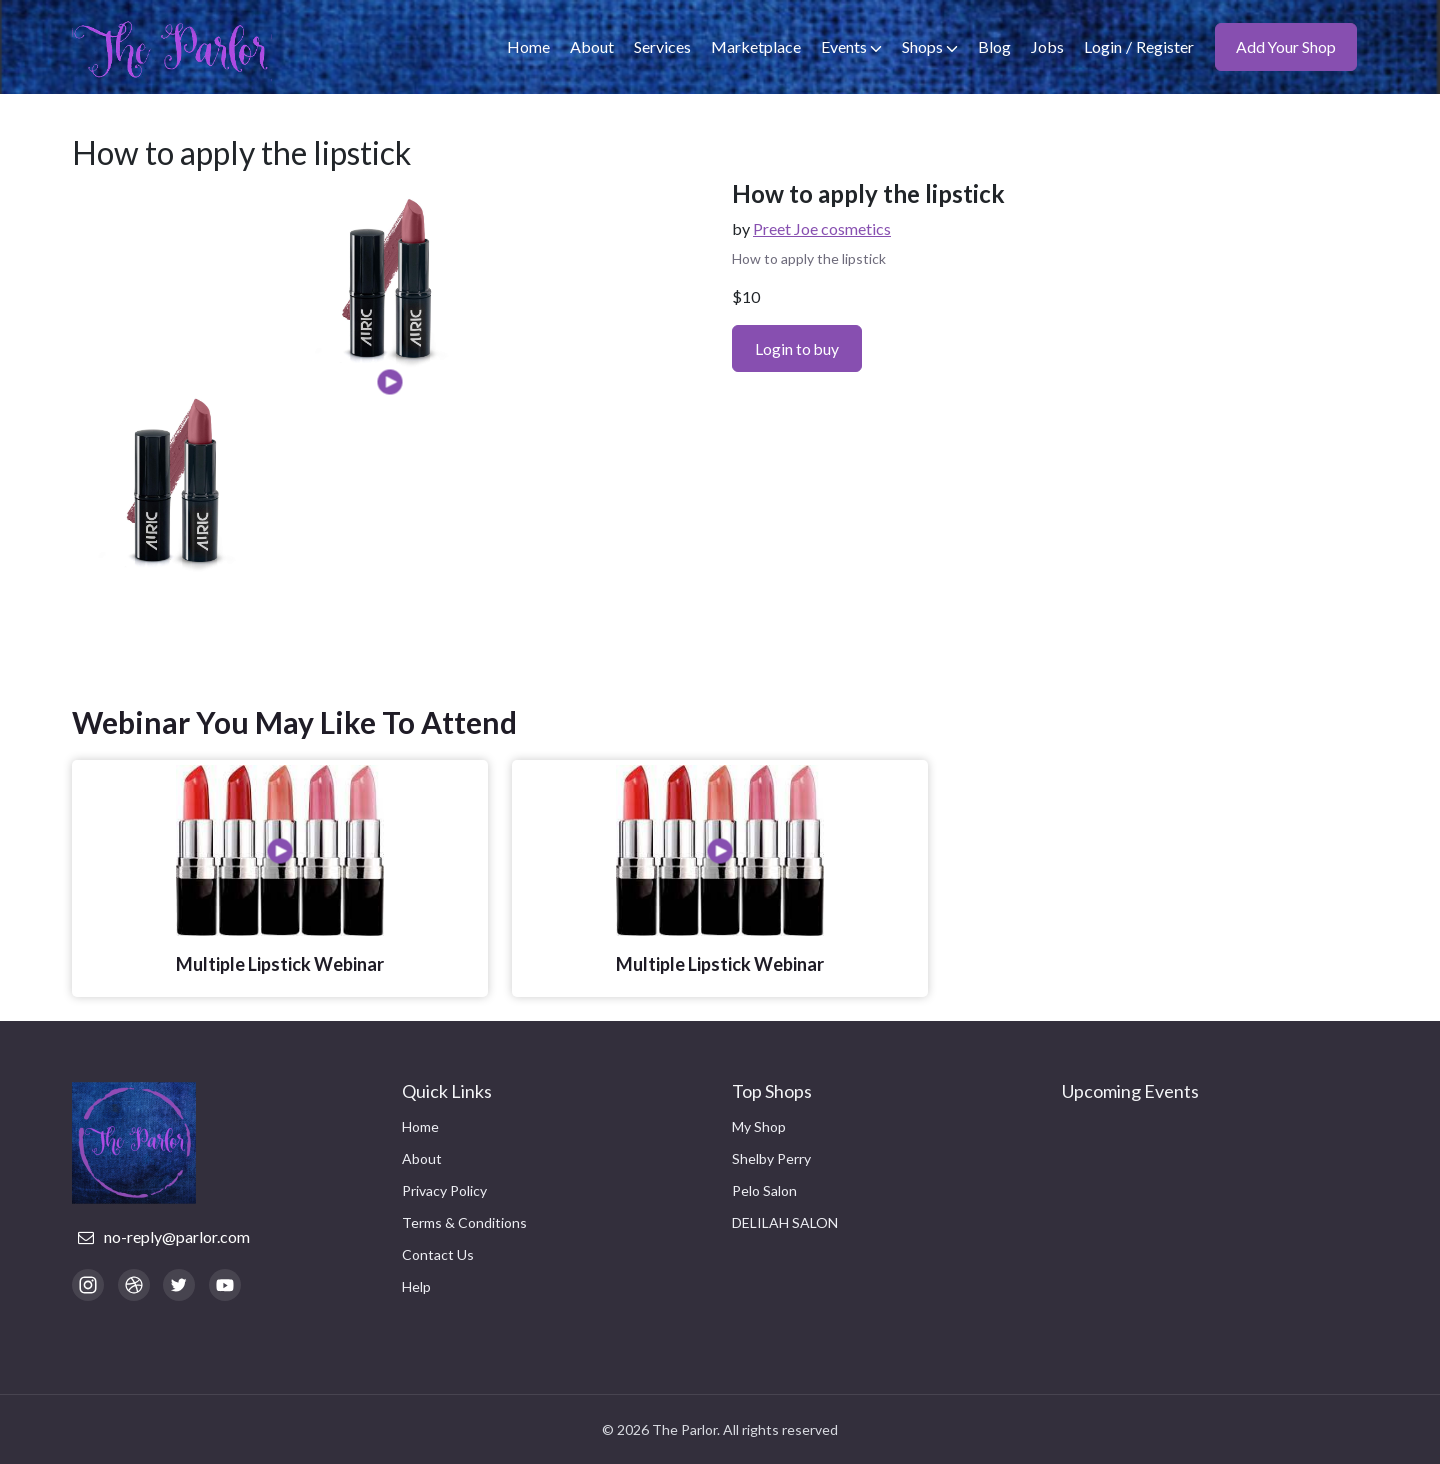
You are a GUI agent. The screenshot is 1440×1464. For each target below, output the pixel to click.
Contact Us (438, 1254)
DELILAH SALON (785, 1222)
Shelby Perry (771, 1158)
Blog (993, 46)
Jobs (1046, 46)
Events (850, 46)
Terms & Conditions (464, 1222)
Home (527, 46)
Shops (929, 46)
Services (661, 46)
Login (1102, 46)
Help (416, 1286)
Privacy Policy (444, 1190)
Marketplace (755, 46)
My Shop (759, 1126)
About (591, 46)
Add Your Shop (1285, 46)
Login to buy (798, 348)
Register (1164, 46)
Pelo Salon (764, 1190)
